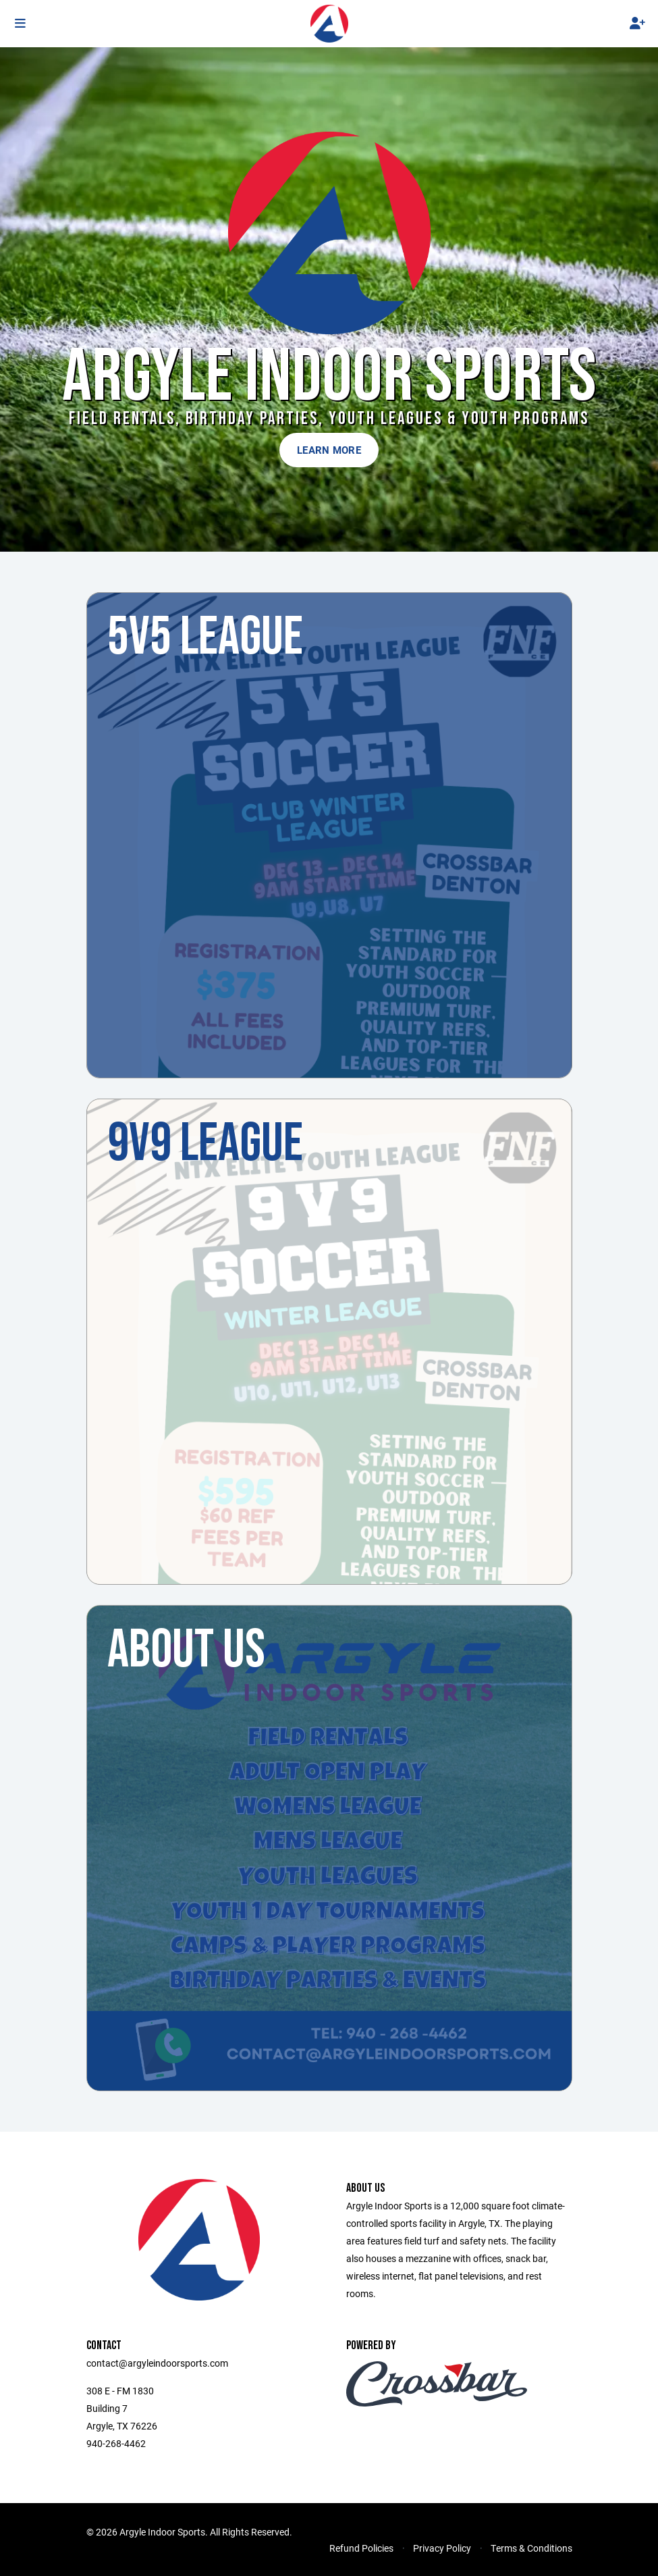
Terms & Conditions (531, 2548)
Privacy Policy (442, 2548)
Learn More (329, 449)
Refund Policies (361, 2548)
